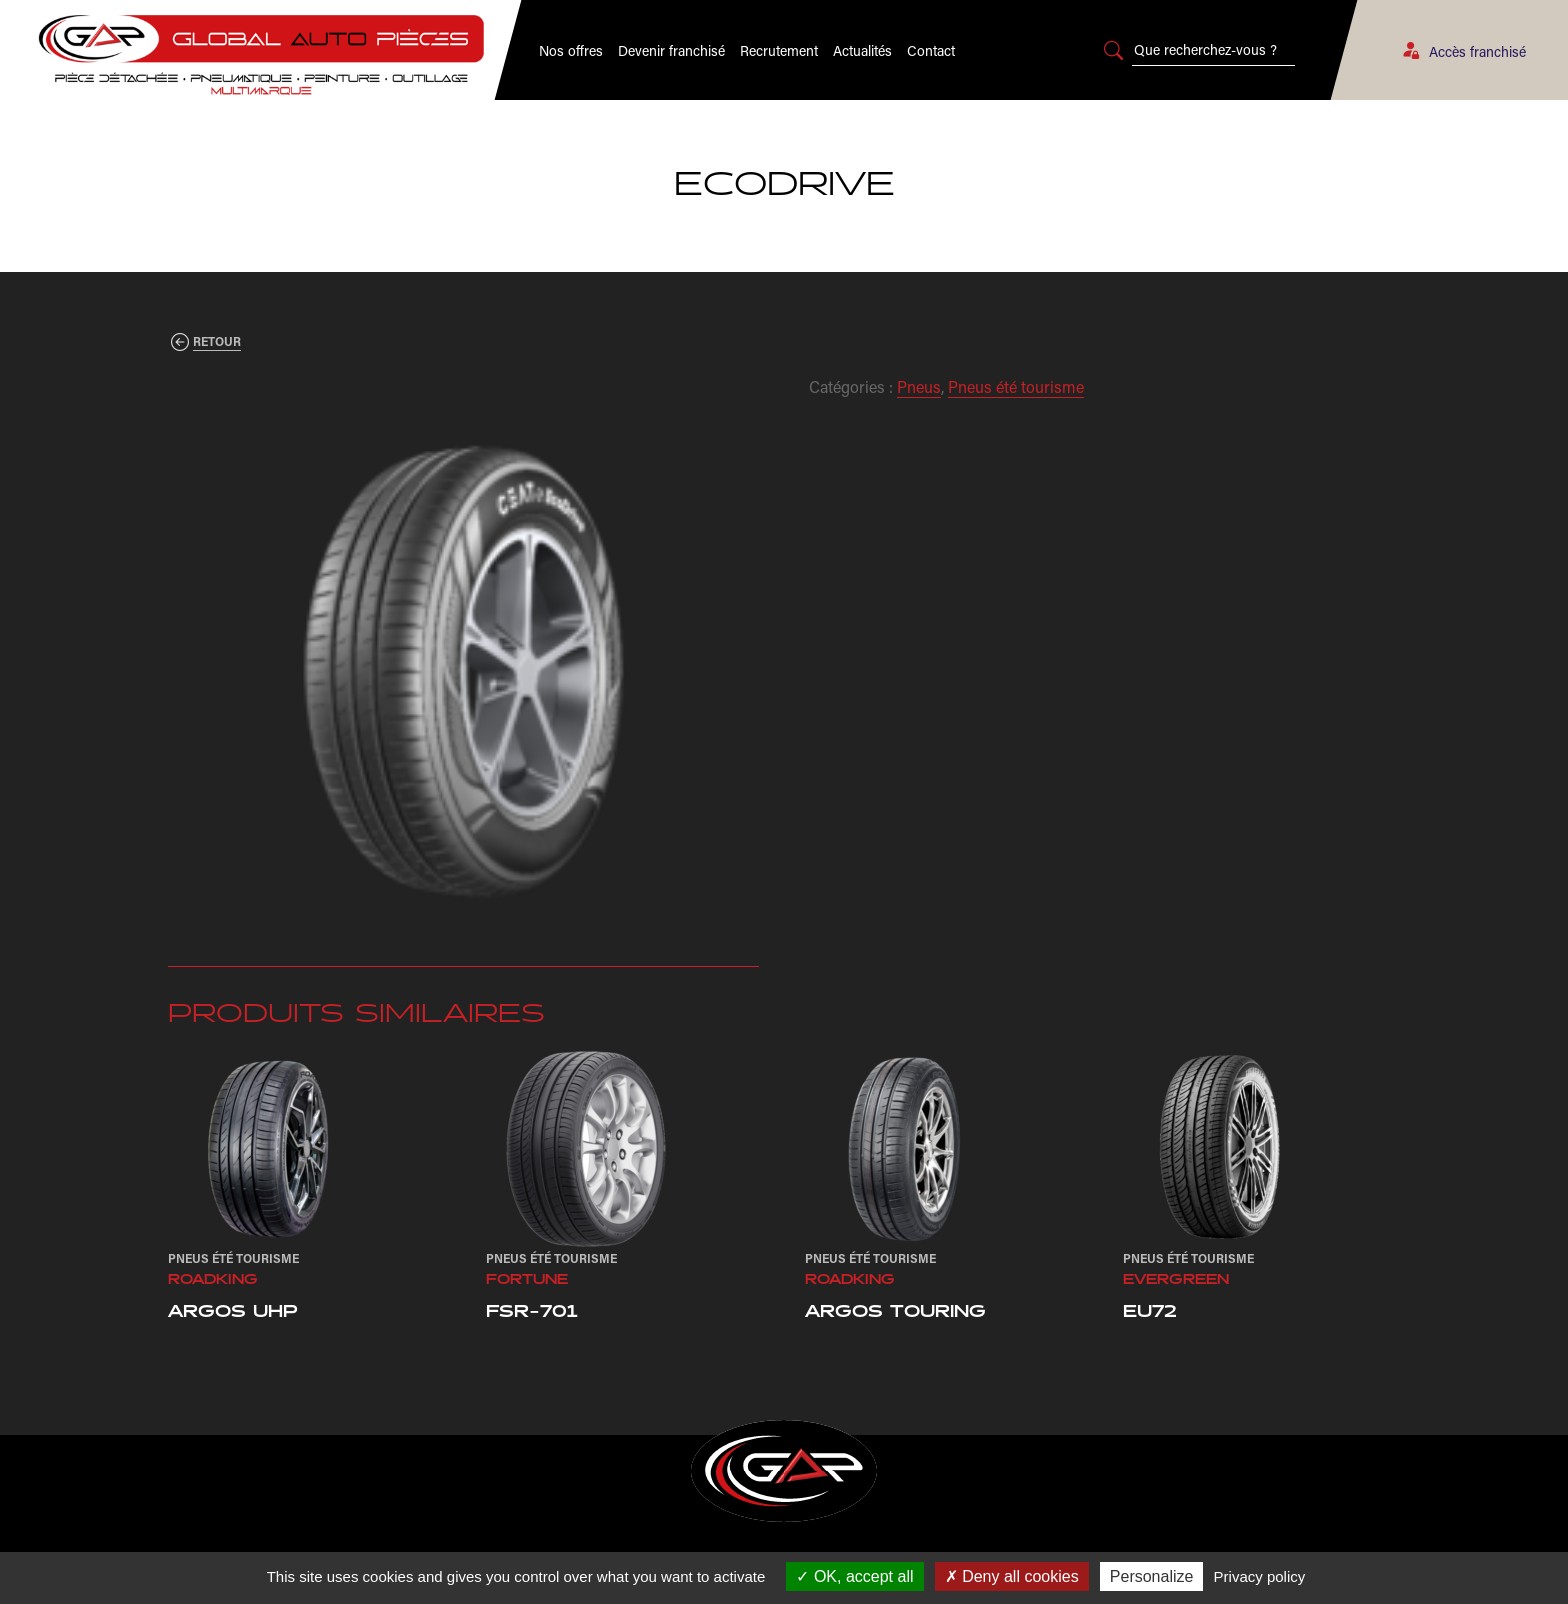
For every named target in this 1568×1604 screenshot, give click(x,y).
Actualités (862, 50)
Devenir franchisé (671, 50)
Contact (931, 50)
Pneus (919, 386)
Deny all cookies (1012, 1576)
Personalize (1152, 1576)
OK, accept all (854, 1576)
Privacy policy (1260, 1576)
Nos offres (571, 50)
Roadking (213, 1280)
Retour (217, 341)
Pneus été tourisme (1016, 386)
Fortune (527, 1280)
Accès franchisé (1463, 51)
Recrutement (779, 50)
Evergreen (1176, 1280)
